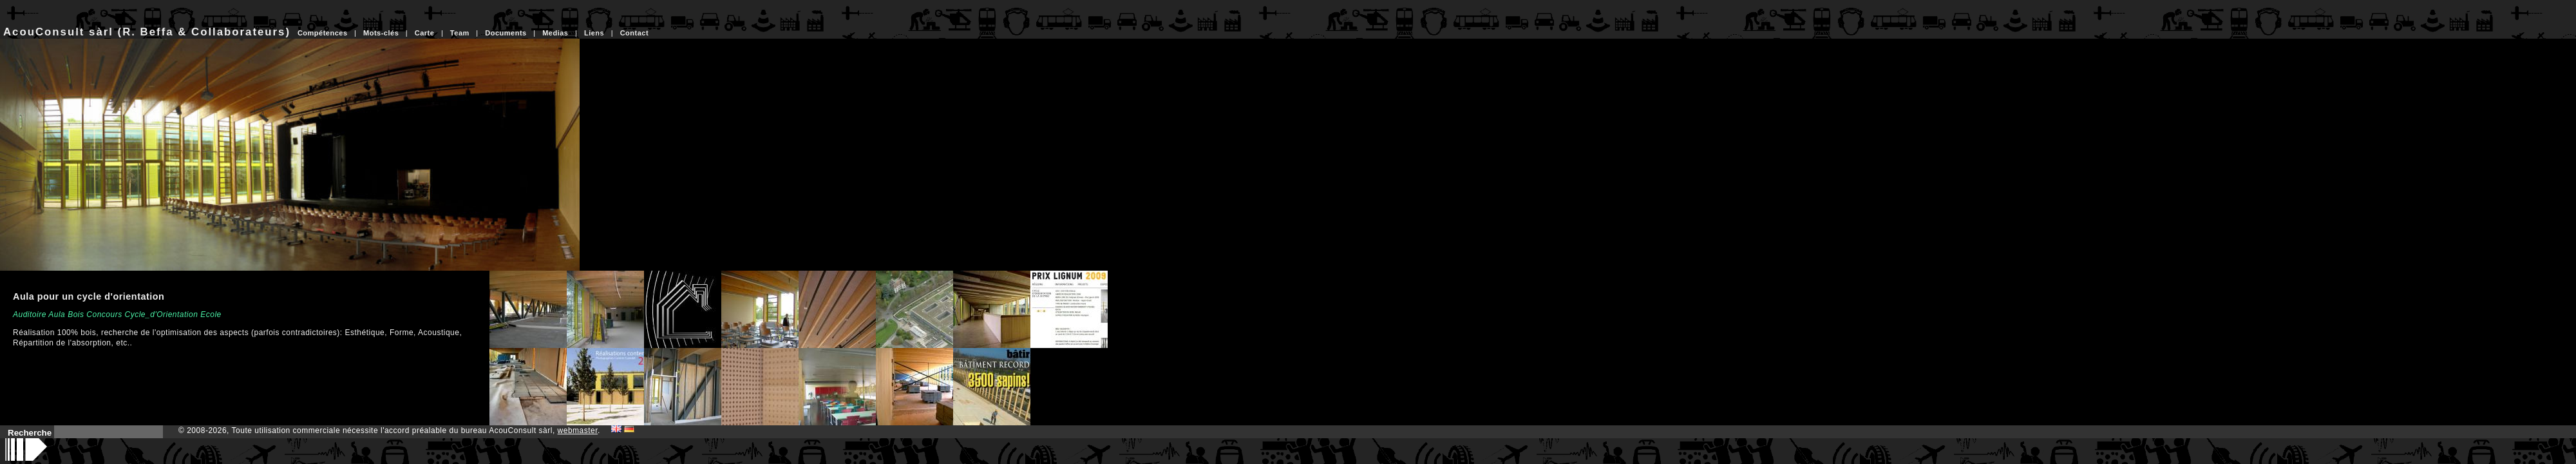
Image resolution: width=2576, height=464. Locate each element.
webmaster (578, 430)
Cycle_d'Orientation (161, 314)
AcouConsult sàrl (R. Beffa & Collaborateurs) (146, 32)
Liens (594, 33)
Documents (505, 33)
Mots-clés (381, 33)
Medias (555, 33)
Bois (76, 314)
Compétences (323, 33)
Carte (425, 33)
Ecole (211, 314)
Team (459, 33)
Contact (634, 33)
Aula (56, 314)
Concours (104, 314)
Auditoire (29, 314)
